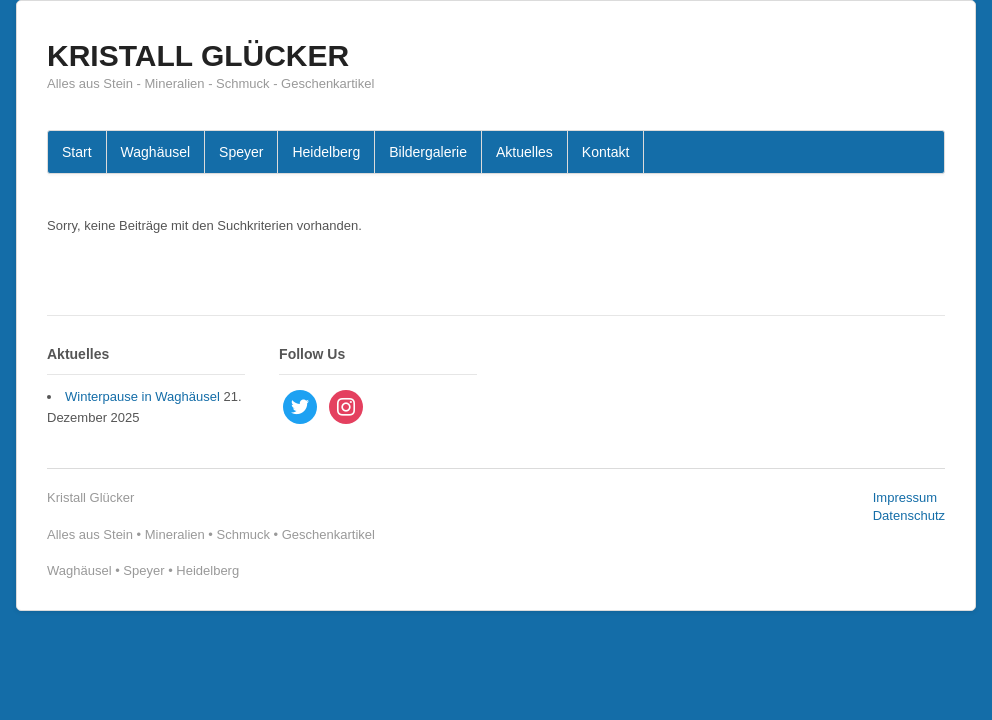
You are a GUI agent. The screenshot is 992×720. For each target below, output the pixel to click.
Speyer (241, 152)
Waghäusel (156, 152)
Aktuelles (524, 152)
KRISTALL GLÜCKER (198, 55)
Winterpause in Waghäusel (142, 396)
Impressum (905, 497)
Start (77, 152)
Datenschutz (909, 515)
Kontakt (605, 152)
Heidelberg (326, 152)
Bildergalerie (428, 152)
